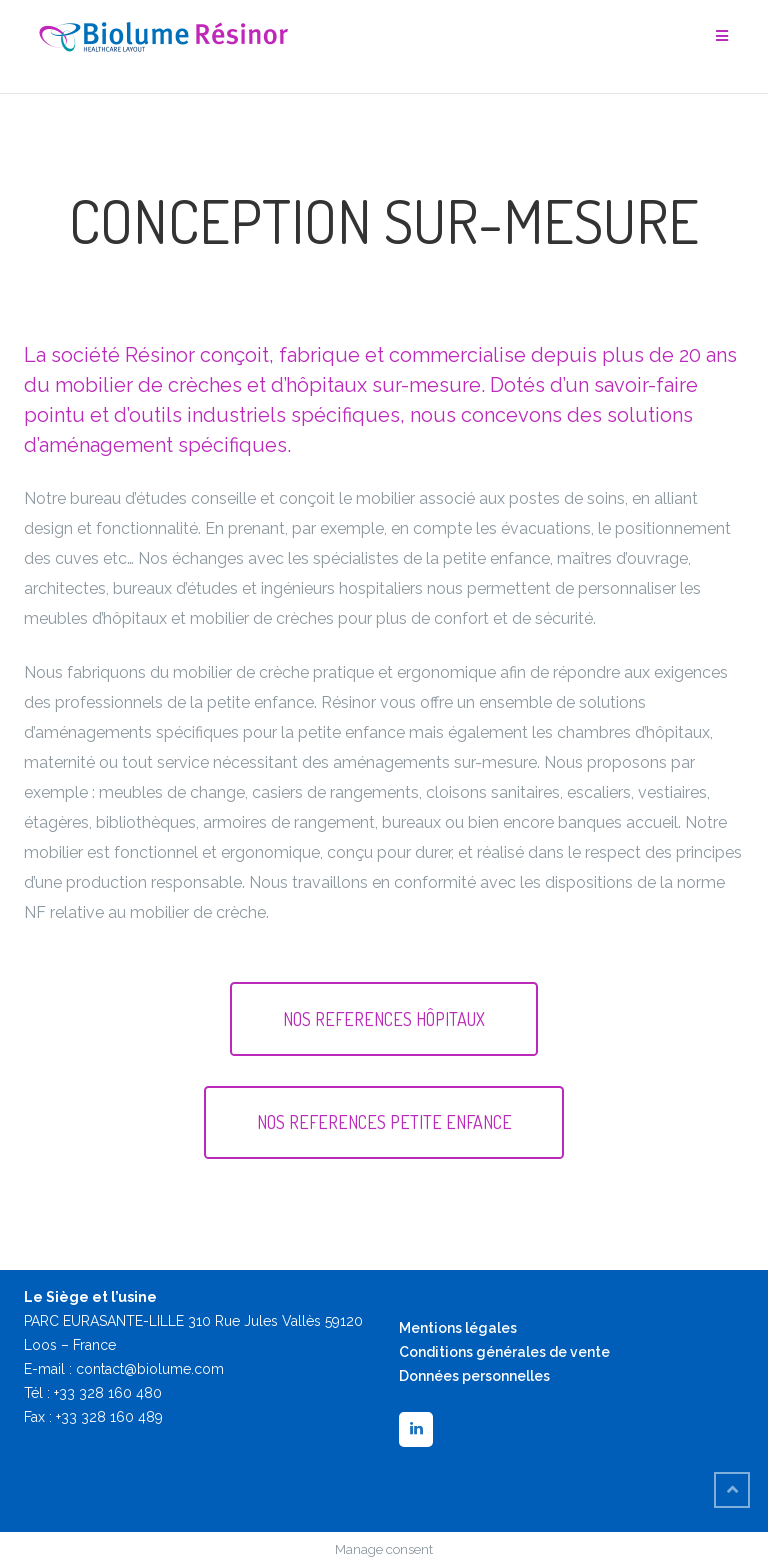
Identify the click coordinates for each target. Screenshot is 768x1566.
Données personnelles (474, 1376)
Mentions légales (458, 1328)
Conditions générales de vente (504, 1352)
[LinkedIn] (416, 1429)
